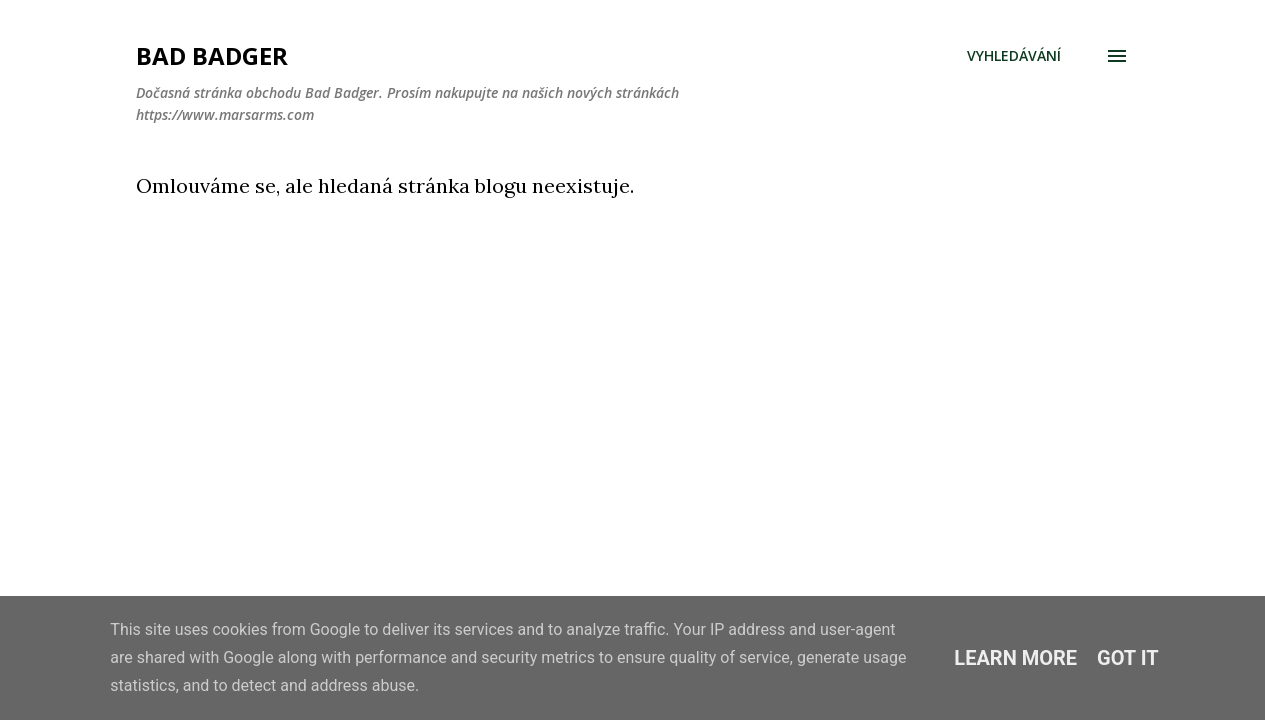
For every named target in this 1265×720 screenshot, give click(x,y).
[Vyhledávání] (1014, 56)
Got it (1128, 658)
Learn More (1015, 658)
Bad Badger (212, 55)
